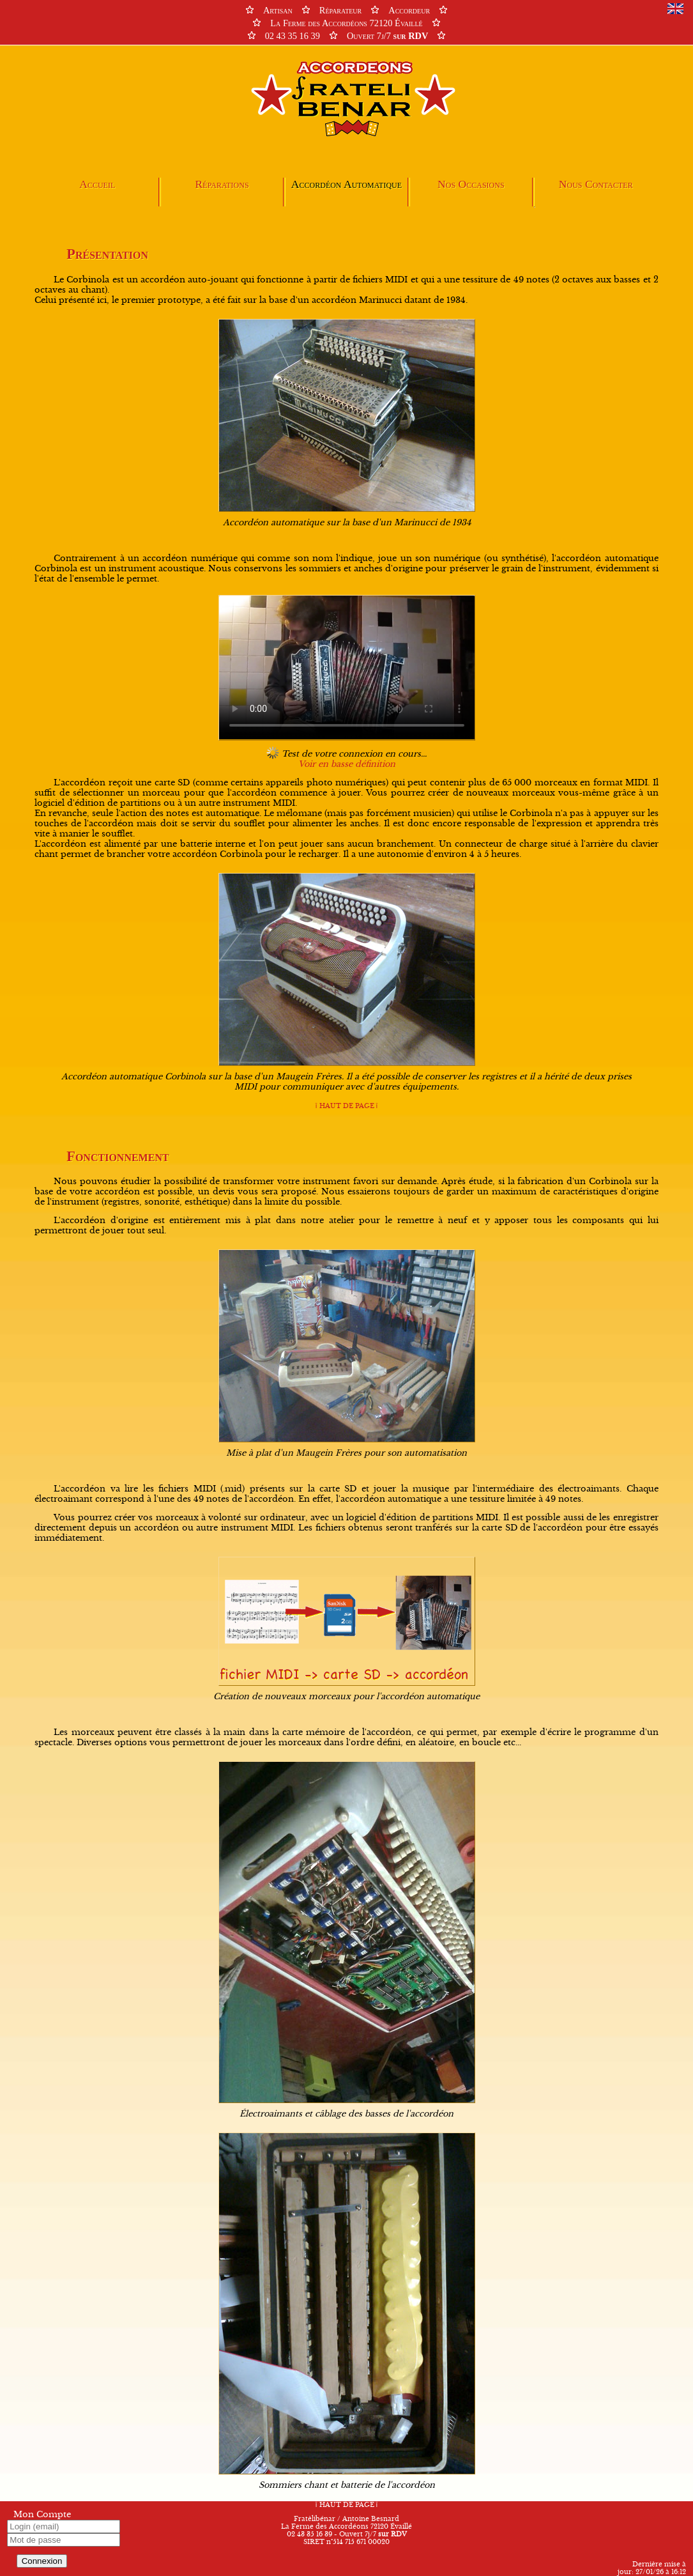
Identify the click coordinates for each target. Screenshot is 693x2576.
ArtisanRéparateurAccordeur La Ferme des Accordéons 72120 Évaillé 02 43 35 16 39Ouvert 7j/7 (346, 23)
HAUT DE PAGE (346, 1106)
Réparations (222, 184)
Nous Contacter (596, 184)
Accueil (97, 184)
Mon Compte (42, 2515)
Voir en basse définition (346, 764)
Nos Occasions (471, 184)
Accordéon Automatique (346, 184)
